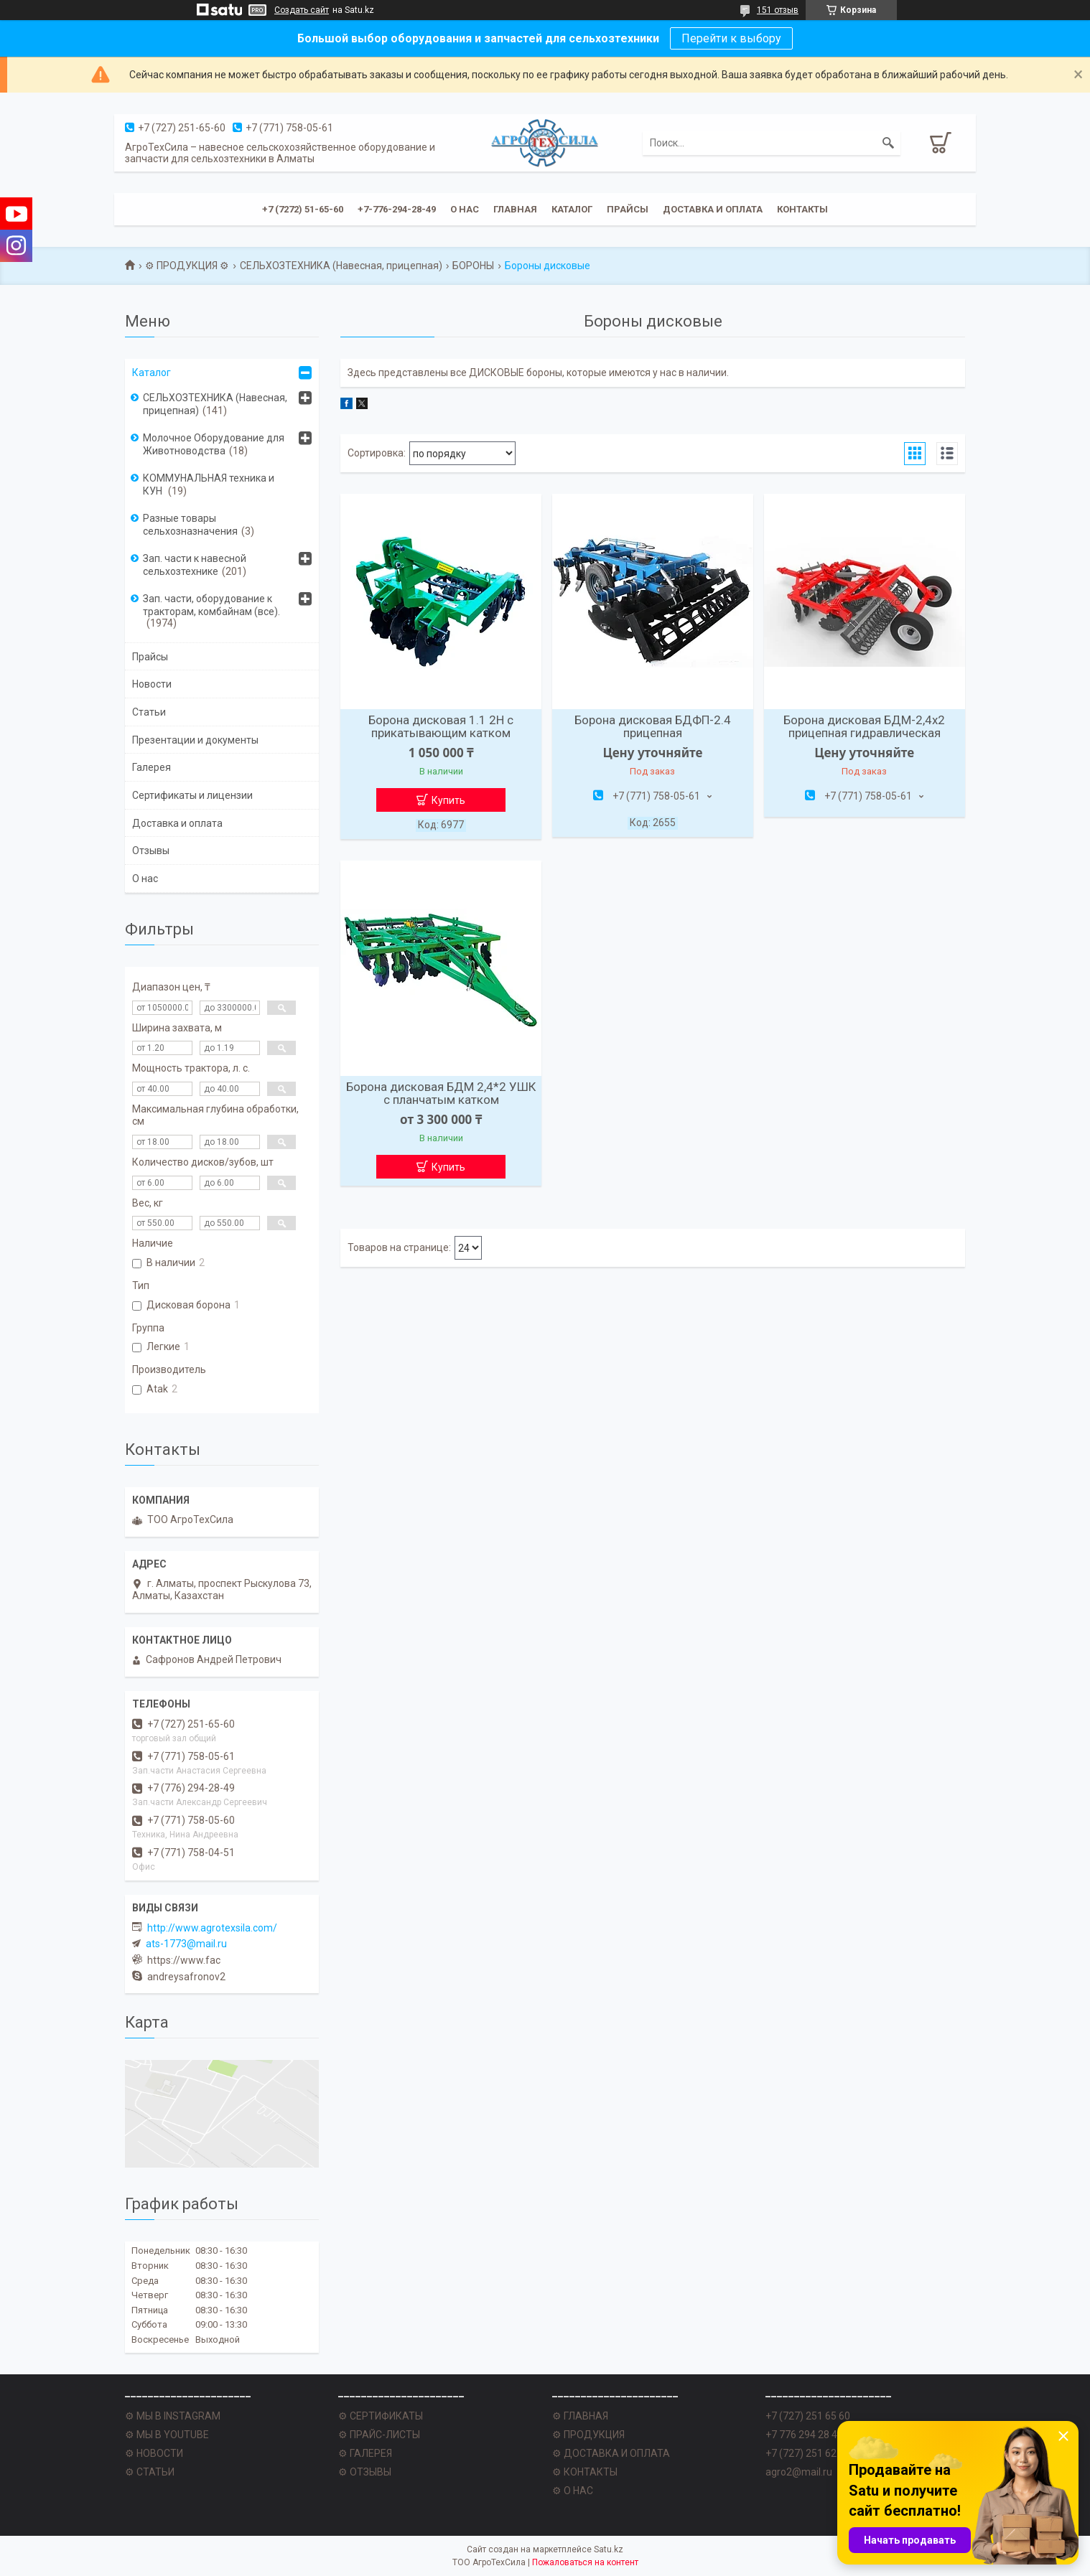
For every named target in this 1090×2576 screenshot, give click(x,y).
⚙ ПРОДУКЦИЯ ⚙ (187, 265)
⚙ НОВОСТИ (154, 2453)
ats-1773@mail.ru (186, 1943)
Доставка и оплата (713, 209)
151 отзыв (777, 10)
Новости (152, 684)
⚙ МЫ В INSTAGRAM (172, 2416)
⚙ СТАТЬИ (149, 2472)
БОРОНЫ (473, 265)
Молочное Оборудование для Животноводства (213, 444)
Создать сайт (301, 10)
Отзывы (150, 850)
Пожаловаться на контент (585, 2562)
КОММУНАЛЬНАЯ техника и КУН (208, 484)
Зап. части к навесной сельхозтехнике (194, 565)
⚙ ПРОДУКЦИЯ (588, 2434)
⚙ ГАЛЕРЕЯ (365, 2453)
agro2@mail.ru (798, 2472)
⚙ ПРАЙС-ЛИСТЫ (379, 2434)
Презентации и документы (195, 740)
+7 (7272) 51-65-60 (302, 209)
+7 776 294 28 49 (804, 2434)
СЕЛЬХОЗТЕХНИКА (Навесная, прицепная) (341, 265)
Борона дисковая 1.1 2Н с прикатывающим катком (440, 726)
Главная (515, 209)
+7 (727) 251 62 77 (807, 2453)
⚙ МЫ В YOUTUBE (167, 2434)
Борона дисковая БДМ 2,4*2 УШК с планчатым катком (441, 1093)
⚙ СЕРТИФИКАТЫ (380, 2416)
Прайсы (627, 209)
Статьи (149, 712)
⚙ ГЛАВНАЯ (580, 2416)
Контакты (802, 209)
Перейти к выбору (731, 38)
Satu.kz (608, 2549)
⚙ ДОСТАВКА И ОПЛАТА (611, 2453)
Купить (448, 800)
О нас (464, 209)
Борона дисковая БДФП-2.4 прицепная (652, 726)
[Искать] (888, 142)
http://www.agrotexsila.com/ (212, 1928)
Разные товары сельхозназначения (190, 524)
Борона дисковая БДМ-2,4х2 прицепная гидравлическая (864, 726)
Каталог (571, 209)
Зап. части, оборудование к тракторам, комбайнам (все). (211, 605)
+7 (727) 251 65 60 (807, 2416)
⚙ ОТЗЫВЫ (364, 2472)
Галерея (151, 767)
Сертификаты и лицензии (192, 795)
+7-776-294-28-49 (397, 209)
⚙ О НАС (572, 2490)
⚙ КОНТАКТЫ (585, 2472)
